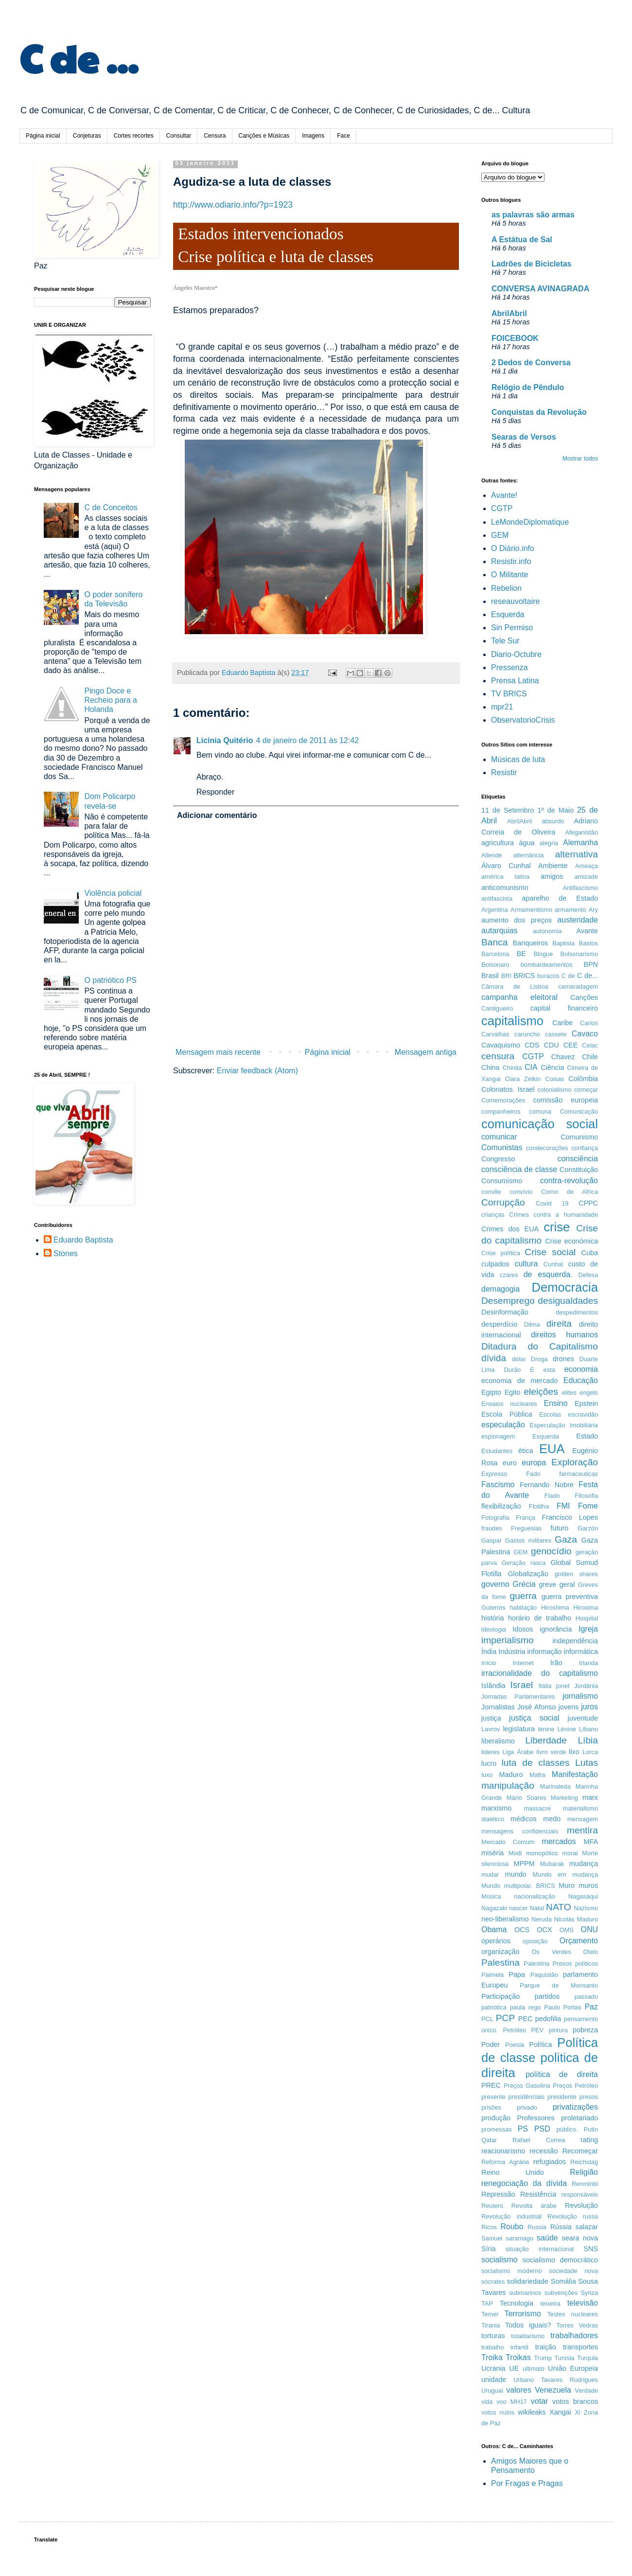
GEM (500, 535)
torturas (493, 2336)
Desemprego (508, 1301)
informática (581, 1651)
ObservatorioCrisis (523, 720)
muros (588, 1885)
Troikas (518, 2357)
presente (493, 2096)
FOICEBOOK (515, 338)
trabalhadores (574, 2335)
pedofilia (548, 2019)
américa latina (505, 876)
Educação (580, 1380)
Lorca (590, 1752)
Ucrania (493, 2368)
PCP (505, 2018)
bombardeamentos (547, 964)
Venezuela (553, 2390)
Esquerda (508, 614)
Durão (512, 1369)
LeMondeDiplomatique (530, 522)
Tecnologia (516, 2303)
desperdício (499, 1324)
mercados (559, 1841)
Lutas (586, 1763)
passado (586, 1996)
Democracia (564, 1287)
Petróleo (515, 2030)
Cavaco (585, 1034)
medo (552, 1819)
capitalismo (512, 1021)
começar (586, 1089)
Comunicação (579, 1111)
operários (495, 1941)
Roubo (512, 2226)
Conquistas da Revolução (539, 412)
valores (518, 2390)
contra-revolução (569, 1180)
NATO (558, 1907)
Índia (488, 1651)
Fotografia (495, 1517)
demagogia (500, 1289)
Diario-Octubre (516, 654)
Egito (513, 1392)
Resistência (538, 2194)
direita (559, 1323)
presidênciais (527, 2096)
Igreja (588, 1629)
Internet (522, 1663)
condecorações (547, 1148)
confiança (584, 1148)
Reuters (492, 2205)
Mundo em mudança (565, 1874)
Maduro (511, 1774)
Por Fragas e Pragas (527, 2483)
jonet (563, 1685)
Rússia (561, 2227)
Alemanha (580, 842)
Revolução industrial (511, 2216)
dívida (493, 1358)
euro (510, 1463)
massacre (537, 1808)
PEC (525, 2019)
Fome (588, 1506)
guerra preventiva (570, 1596)
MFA (590, 1842)
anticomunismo (504, 887)
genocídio (551, 1551)
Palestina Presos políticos (561, 1963)
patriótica (494, 2007)
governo (495, 1584)
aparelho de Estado (560, 898)
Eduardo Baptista (83, 1240)
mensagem (582, 1819)
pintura (558, 2030)
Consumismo (501, 1181)
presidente (562, 2096)
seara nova (580, 2238)
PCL (487, 2019)
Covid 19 (552, 1203)
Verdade (586, 2390)
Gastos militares (528, 1540)
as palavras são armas (533, 215)
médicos (523, 1819)
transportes (580, 2347)
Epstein (586, 1403)
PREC (491, 2085)
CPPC (588, 1203)
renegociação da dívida (524, 2183)
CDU (551, 1045)
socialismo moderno (511, 2270)
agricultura (497, 843)
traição (545, 2347)
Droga (539, 1359)
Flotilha (539, 1506)
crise (557, 1227)
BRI (506, 975)
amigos (552, 876)
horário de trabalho (539, 1618)
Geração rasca (523, 1562)
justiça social (534, 1718)
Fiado (552, 1495)
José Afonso (536, 1707)
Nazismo (586, 1908)
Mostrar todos (580, 458)
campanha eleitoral (519, 997)
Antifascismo (580, 887)
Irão (556, 1663)
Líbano (588, 1729)
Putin (591, 2129)
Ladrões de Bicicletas (532, 264)
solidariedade (527, 2281)
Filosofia (586, 1495)
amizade (586, 876)
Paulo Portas (562, 2007)
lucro (488, 1763)
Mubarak (552, 1863)
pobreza (585, 2030)
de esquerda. (548, 1274)
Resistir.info (511, 561)
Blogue (543, 954)
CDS (532, 1045)
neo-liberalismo (505, 1919)
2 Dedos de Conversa (531, 362)
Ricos (489, 2227)
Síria (488, 2249)
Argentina (494, 909)
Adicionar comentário (217, 815)
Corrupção (503, 1202)
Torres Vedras (577, 2325)
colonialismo (554, 1089)
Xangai (560, 2412)
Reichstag (584, 2162)
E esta (542, 1369)
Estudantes (496, 1451)
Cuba (589, 1253)
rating (589, 2140)
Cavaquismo (500, 1045)
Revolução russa (572, 2216)
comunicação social (539, 1124)
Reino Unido (512, 2172)
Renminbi (585, 2183)
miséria (492, 1853)
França (525, 1517)
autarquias (499, 930)
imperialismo (507, 1640)
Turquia (587, 2358)
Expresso (494, 1473)
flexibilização (501, 1506)
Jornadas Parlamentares (518, 1696)
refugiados (549, 2162)
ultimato (533, 2368)
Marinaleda (555, 1786)
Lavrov (490, 1729)
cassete (555, 1034)
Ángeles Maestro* (195, 287)
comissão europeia (565, 1100)
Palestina (500, 1962)
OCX (544, 1930)
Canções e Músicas (264, 135)
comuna (540, 1111)
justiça (491, 1718)
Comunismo (579, 1137)
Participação (500, 1996)
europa (534, 1462)
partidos (547, 1996)
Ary (593, 909)
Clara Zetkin (523, 1079)
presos (588, 2096)
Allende (491, 855)
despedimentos (577, 1312)
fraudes (491, 1528)
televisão (582, 2303)
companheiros (500, 1111)
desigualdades (568, 1301)
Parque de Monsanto (559, 1985)
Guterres (493, 1607)
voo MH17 (511, 2401)
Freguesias (526, 1528)
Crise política (500, 1253)
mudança (583, 1863)
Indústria (511, 1651)
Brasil (490, 975)
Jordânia (586, 1685)
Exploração (574, 1462)
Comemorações (503, 1100)
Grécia (524, 1584)
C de (568, 975)
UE (514, 2368)
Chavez (563, 1057)
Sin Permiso (512, 627)
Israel (521, 1685)
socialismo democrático (560, 2260)
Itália (544, 1685)
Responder (215, 792)
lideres (490, 1752)
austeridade (577, 920)
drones (563, 1359)
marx (590, 1797)
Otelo (590, 1951)
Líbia (588, 1740)
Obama (494, 1929)
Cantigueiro (497, 1008)
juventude (583, 1718)
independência (575, 1641)
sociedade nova (573, 2270)
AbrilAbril (509, 313)
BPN (590, 964)
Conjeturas (87, 135)
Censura (215, 135)
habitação (523, 1607)
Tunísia (564, 2358)
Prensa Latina (515, 680)
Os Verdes (551, 1951)
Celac (590, 1045)
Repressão (498, 2194)
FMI (563, 1506)
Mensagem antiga (425, 1052)
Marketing (564, 1797)
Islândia (493, 1685)
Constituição (579, 1169)
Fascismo (497, 1484)
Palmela (492, 1974)
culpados (495, 1264)
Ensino (555, 1403)
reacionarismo (503, 2151)
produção (495, 2118)
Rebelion (506, 588)
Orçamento (579, 1940)
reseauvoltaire (515, 601)
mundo (516, 1874)
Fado (533, 1473)
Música (491, 1896)
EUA (552, 1449)
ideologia (493, 1629)
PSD (542, 2129)
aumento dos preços (516, 920)
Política (540, 2044)
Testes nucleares (572, 2314)
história (492, 1618)
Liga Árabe (517, 1752)
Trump (543, 2358)
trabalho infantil (504, 2347)
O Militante (509, 574)
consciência (577, 1159)
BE (521, 954)
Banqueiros (530, 943)
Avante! (504, 495)
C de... (587, 975)
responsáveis (580, 2194)
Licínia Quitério (224, 740)
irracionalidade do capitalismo (539, 1673)
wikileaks (532, 2412)
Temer (490, 2314)
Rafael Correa (538, 2140)
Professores (536, 2118)
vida (486, 2401)
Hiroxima (586, 1607)
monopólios (542, 1853)
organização (500, 1951)
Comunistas (501, 1147)
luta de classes (536, 1763)
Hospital (587, 1618)
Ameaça (586, 866)
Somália (563, 2281)
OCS (521, 1930)
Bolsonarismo (579, 954)
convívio (520, 1191)
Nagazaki (494, 1908)
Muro (567, 1885)
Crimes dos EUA (510, 1229)
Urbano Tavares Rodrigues (555, 2379)
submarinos (525, 2292)
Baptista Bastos (575, 943)
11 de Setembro (507, 810)
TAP (487, 2303)
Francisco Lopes (570, 1517)
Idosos (522, 1629)
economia (581, 1369)
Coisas (554, 1079)
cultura (526, 1264)
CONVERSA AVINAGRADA (540, 288)
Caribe (562, 1023)
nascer (518, 1908)
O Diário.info (512, 548)
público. (567, 2129)
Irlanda (588, 1663)
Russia (536, 2227)
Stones (65, 1253)
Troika (492, 2357)
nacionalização (534, 1896)
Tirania (490, 2325)
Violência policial (112, 893)
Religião (584, 2172)
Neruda (541, 1919)
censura (497, 1056)
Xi (577, 2412)
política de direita (562, 2074)
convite (491, 1191)
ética (525, 1451)
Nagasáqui (583, 1896)
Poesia (514, 2044)
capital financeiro (564, 1008)
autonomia (547, 931)
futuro (560, 1528)
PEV (537, 2030)
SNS (590, 2249)
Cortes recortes (134, 135)
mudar (490, 1874)
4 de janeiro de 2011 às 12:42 (307, 740)
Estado (587, 1436)
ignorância (556, 1629)
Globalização (528, 1574)
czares (509, 1275)
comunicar (499, 1137)
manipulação (507, 1785)
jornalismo (580, 1696)
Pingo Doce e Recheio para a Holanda (110, 700)
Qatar (489, 2140)
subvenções (561, 2292)
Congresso (498, 1159)
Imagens (313, 135)
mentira (582, 1830)
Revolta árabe (534, 2205)
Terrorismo (522, 2314)
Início (488, 1663)
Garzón (588, 1528)
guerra (523, 1596)
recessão (543, 2151)
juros (589, 1707)
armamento (570, 909)
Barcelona (495, 954)
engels (588, 1392)
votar (539, 2401)
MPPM (524, 1863)
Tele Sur (505, 641)
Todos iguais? (528, 2325)
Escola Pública (506, 1414)
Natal (536, 1908)
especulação (503, 1425)
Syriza (589, 2292)
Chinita (512, 1067)
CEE (570, 1045)
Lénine (566, 1729)
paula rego (525, 2007)
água (526, 843)
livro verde (551, 1752)
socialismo (499, 2260)
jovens (569, 1707)
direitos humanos (564, 1335)
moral (570, 1853)
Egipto (491, 1392)
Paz (591, 2007)
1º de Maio (555, 810)
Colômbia (583, 1079)
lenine (546, 1729)
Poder (490, 2044)
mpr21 (502, 707)
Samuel (491, 2238)
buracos (548, 975)
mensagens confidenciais (519, 1831)
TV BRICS (509, 694)
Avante (587, 931)
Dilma (532, 1324)
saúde (547, 2238)
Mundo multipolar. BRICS (518, 1885)
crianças (493, 1214)
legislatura (519, 1729)
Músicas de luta (518, 759)
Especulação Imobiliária (564, 1425)
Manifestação (575, 1774)
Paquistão (544, 1974)
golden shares (576, 1574)
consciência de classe (519, 1169)
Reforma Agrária (505, 2162)
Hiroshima (555, 1607)
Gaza (566, 1539)
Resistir (504, 772)
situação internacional (540, 2249)
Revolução (581, 2205)
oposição (535, 1941)
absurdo (553, 821)
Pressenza (509, 667)
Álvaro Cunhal (506, 866)
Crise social (550, 1252)
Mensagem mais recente (218, 1052)
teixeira (550, 2303)
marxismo (496, 1808)
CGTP (501, 508)
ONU (589, 1929)
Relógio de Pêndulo (528, 387)
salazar (587, 2227)
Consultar (178, 135)
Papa (517, 1974)
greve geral (557, 1584)
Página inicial (43, 135)
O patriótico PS (110, 980)
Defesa (588, 1275)
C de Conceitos (110, 507)
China (490, 1067)
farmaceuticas (578, 1473)
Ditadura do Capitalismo (539, 1346)
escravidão (583, 1414)
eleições (541, 1391)
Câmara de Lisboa (514, 986)
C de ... (78, 57)
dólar (519, 1359)
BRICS (524, 975)
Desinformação (504, 1312)
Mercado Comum (507, 1842)
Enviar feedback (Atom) (257, 1070)
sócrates (493, 2281)
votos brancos (575, 2401)
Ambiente (553, 866)
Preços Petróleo (575, 2085)
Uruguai (492, 2390)
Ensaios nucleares (509, 1403)
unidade (493, 2379)
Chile (590, 1057)
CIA (531, 1067)
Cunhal (553, 1264)
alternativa (576, 854)
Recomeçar (580, 2151)
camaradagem (578, 986)
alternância (528, 855)
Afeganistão (581, 832)
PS (523, 2129)
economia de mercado (519, 1381)
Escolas (550, 1414)
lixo (574, 1752)
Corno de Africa (569, 1191)
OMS (567, 1930)
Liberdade (545, 1740)
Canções (584, 997)
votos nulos (497, 2412)
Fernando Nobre (547, 1485)
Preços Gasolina (527, 2085)
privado (527, 2107)
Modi (515, 1853)
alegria (549, 843)
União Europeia (573, 2368)
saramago (519, 2238)
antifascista (496, 898)
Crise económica (571, 1241)
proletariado (579, 2118)
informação (544, 1651)
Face (343, 135)
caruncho (527, 1034)
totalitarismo (527, 2336)
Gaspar (491, 1540)
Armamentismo (531, 909)
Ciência (552, 1067)
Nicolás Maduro (576, 1919)
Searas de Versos (524, 437)
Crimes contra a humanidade (553, 1214)
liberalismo (498, 1741)
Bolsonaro (495, 964)
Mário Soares (526, 1797)
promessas (496, 2129)
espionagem (498, 1436)
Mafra (537, 1774)
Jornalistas (498, 1707)
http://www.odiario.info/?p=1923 (233, 205)
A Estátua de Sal (522, 239)
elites (569, 1392)
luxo (486, 1774)
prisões (491, 2107)
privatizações (575, 2107)
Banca (494, 942)
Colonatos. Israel (508, 1089)
